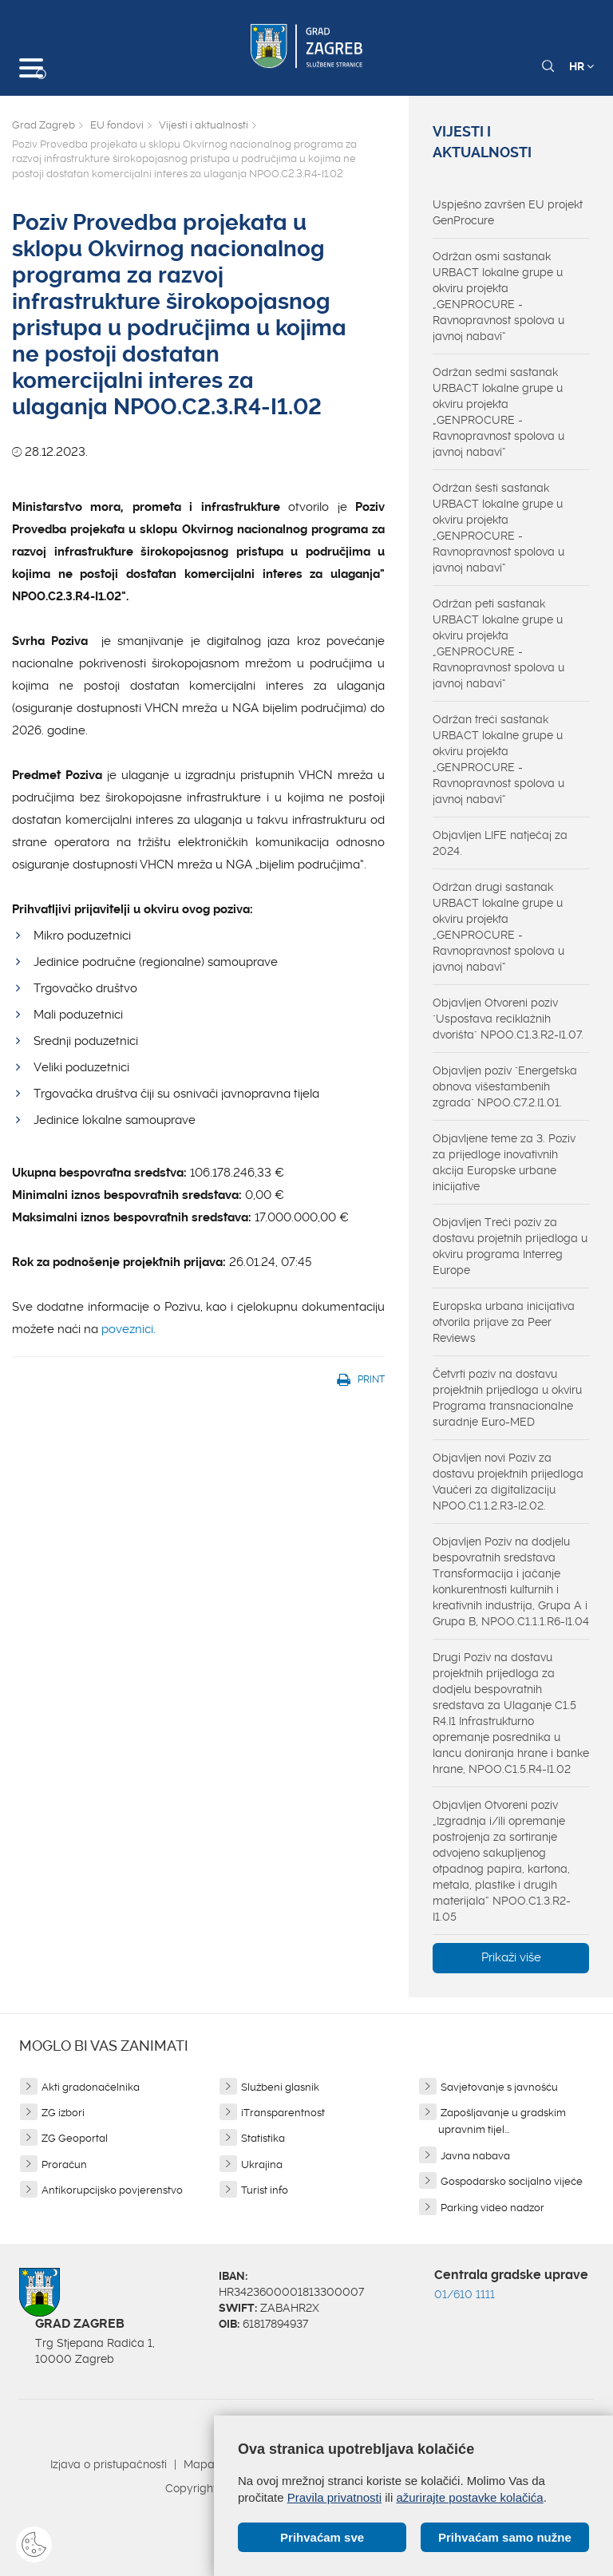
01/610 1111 (464, 2294)
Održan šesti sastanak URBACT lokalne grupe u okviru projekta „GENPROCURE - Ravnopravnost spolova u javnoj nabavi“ (498, 527)
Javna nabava (475, 2156)
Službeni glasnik (280, 2087)
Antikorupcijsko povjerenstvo (112, 2190)
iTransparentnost (283, 2113)
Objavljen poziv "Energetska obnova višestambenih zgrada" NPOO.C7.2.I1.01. (505, 1086)
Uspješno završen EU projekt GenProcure (508, 212)
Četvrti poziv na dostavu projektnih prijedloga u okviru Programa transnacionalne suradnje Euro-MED (507, 1397)
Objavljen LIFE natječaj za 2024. (500, 843)
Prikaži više (511, 1957)
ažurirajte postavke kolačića (469, 2497)
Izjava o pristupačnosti (108, 2464)
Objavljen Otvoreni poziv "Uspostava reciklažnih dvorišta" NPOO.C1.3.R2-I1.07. (508, 1018)
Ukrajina (262, 2164)
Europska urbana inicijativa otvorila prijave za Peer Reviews (504, 1322)
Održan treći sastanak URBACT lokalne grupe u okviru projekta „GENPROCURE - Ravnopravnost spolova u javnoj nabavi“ (498, 759)
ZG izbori (63, 2113)
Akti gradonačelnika (91, 2087)
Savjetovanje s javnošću (499, 2087)
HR (581, 66)
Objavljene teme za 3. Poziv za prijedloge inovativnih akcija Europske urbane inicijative (504, 1162)
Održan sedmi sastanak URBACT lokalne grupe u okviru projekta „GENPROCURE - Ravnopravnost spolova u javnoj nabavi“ (498, 412)
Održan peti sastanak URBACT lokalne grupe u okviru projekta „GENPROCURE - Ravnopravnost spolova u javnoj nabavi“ (498, 643)
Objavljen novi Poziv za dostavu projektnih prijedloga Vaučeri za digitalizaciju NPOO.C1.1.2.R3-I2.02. (508, 1481)
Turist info (264, 2190)
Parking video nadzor (492, 2208)
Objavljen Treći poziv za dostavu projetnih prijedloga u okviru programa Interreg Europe (510, 1246)
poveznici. (128, 1329)
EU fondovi (117, 125)
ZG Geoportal (75, 2138)
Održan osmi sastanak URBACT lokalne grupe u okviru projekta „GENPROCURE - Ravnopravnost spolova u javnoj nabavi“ (498, 296)
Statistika (263, 2138)
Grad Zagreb (43, 125)
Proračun (64, 2164)
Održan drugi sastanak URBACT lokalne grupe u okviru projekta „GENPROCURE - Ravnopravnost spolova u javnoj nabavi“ (498, 926)
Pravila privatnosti (334, 2497)
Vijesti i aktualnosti (203, 125)
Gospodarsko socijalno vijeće (512, 2181)
